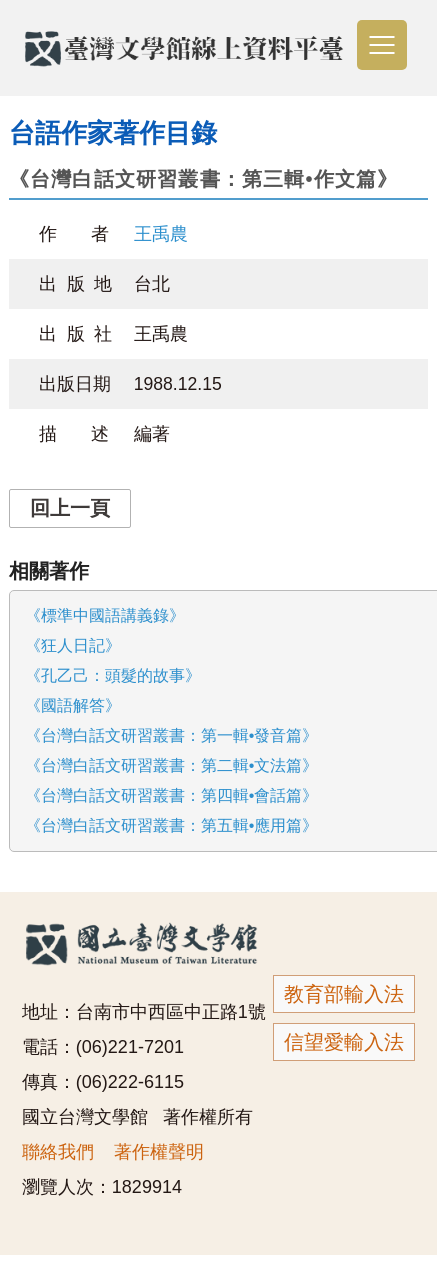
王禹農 (161, 234)
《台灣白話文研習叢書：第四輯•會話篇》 (172, 795)
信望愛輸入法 (344, 1042)
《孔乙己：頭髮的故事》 (113, 675)
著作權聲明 (159, 1152)
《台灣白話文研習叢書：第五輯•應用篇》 (172, 825)
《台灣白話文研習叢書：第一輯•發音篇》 (172, 735)
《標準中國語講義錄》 (105, 615)
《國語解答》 (73, 705)
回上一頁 (70, 508)
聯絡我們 (58, 1152)
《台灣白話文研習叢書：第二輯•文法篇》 (172, 765)
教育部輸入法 (344, 994)
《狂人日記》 (73, 645)
